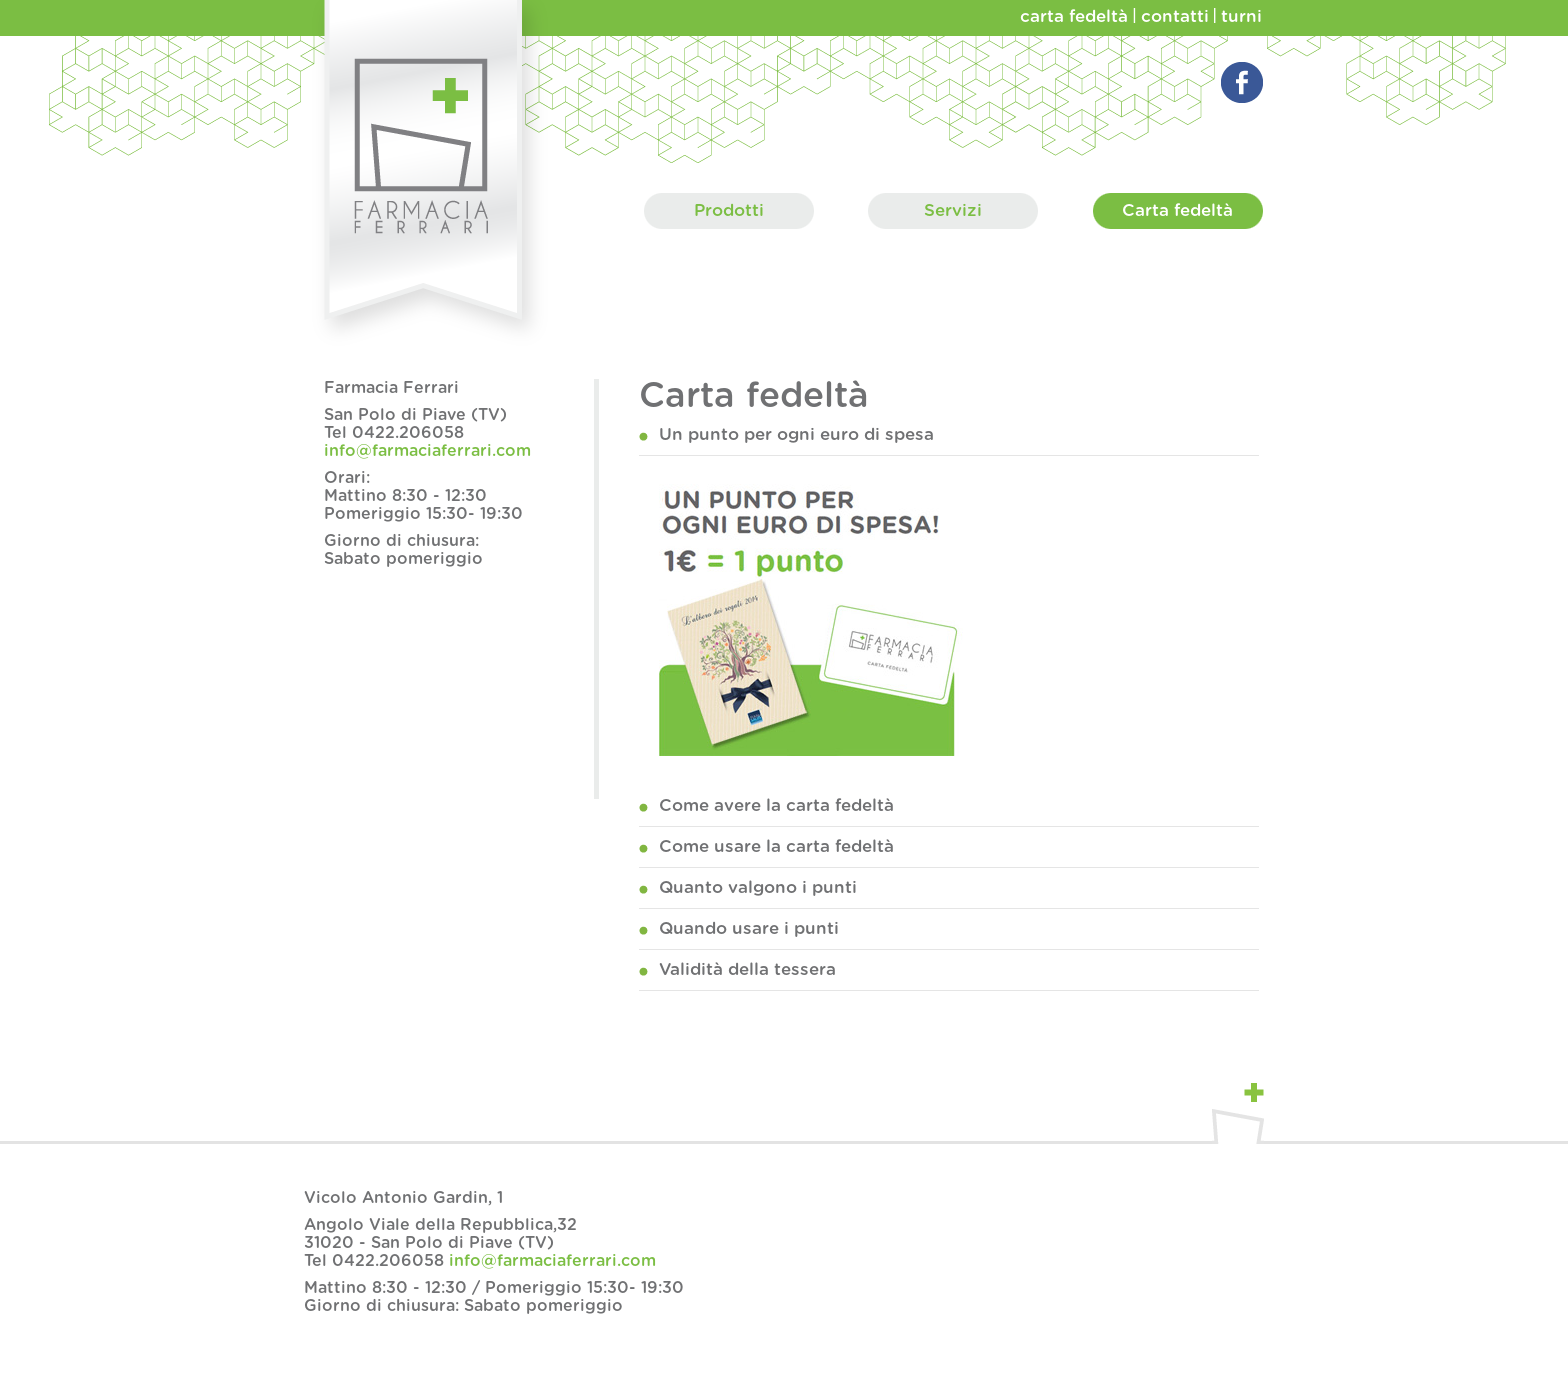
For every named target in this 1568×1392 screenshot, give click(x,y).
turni (1241, 16)
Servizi (953, 211)
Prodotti (729, 211)
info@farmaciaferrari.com (427, 451)
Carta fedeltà (1178, 211)
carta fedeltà (1074, 16)
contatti (1175, 16)
